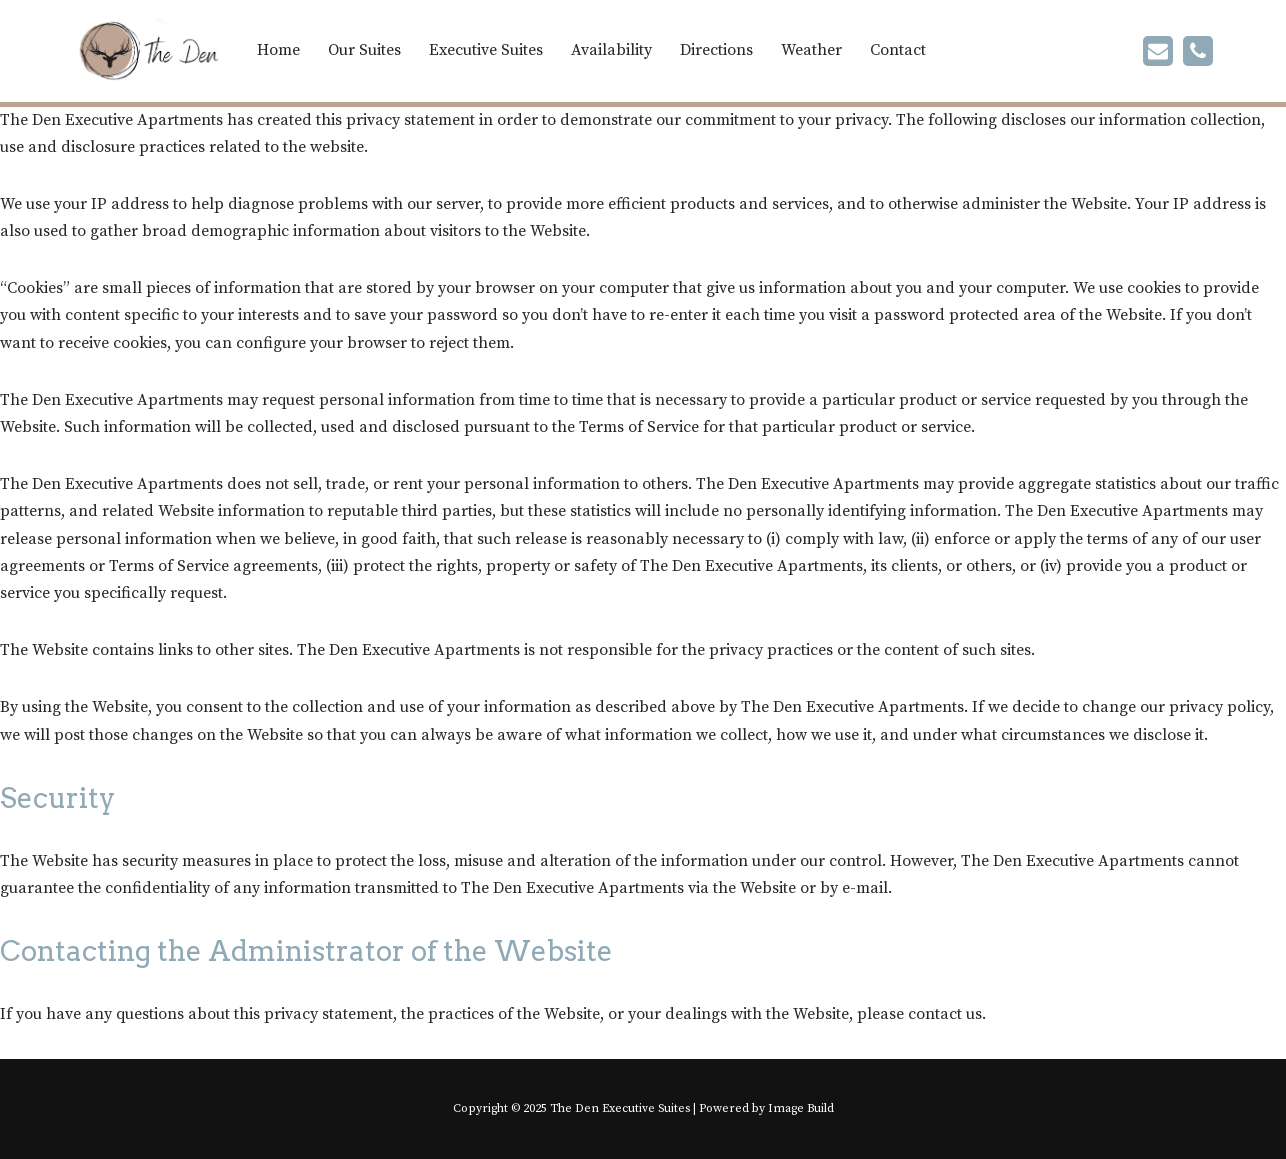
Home (278, 50)
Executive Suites (486, 50)
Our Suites (364, 50)
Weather (811, 50)
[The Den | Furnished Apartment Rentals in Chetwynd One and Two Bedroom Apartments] (148, 51)
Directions (716, 50)
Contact (898, 50)
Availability (611, 50)
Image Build (801, 1108)
